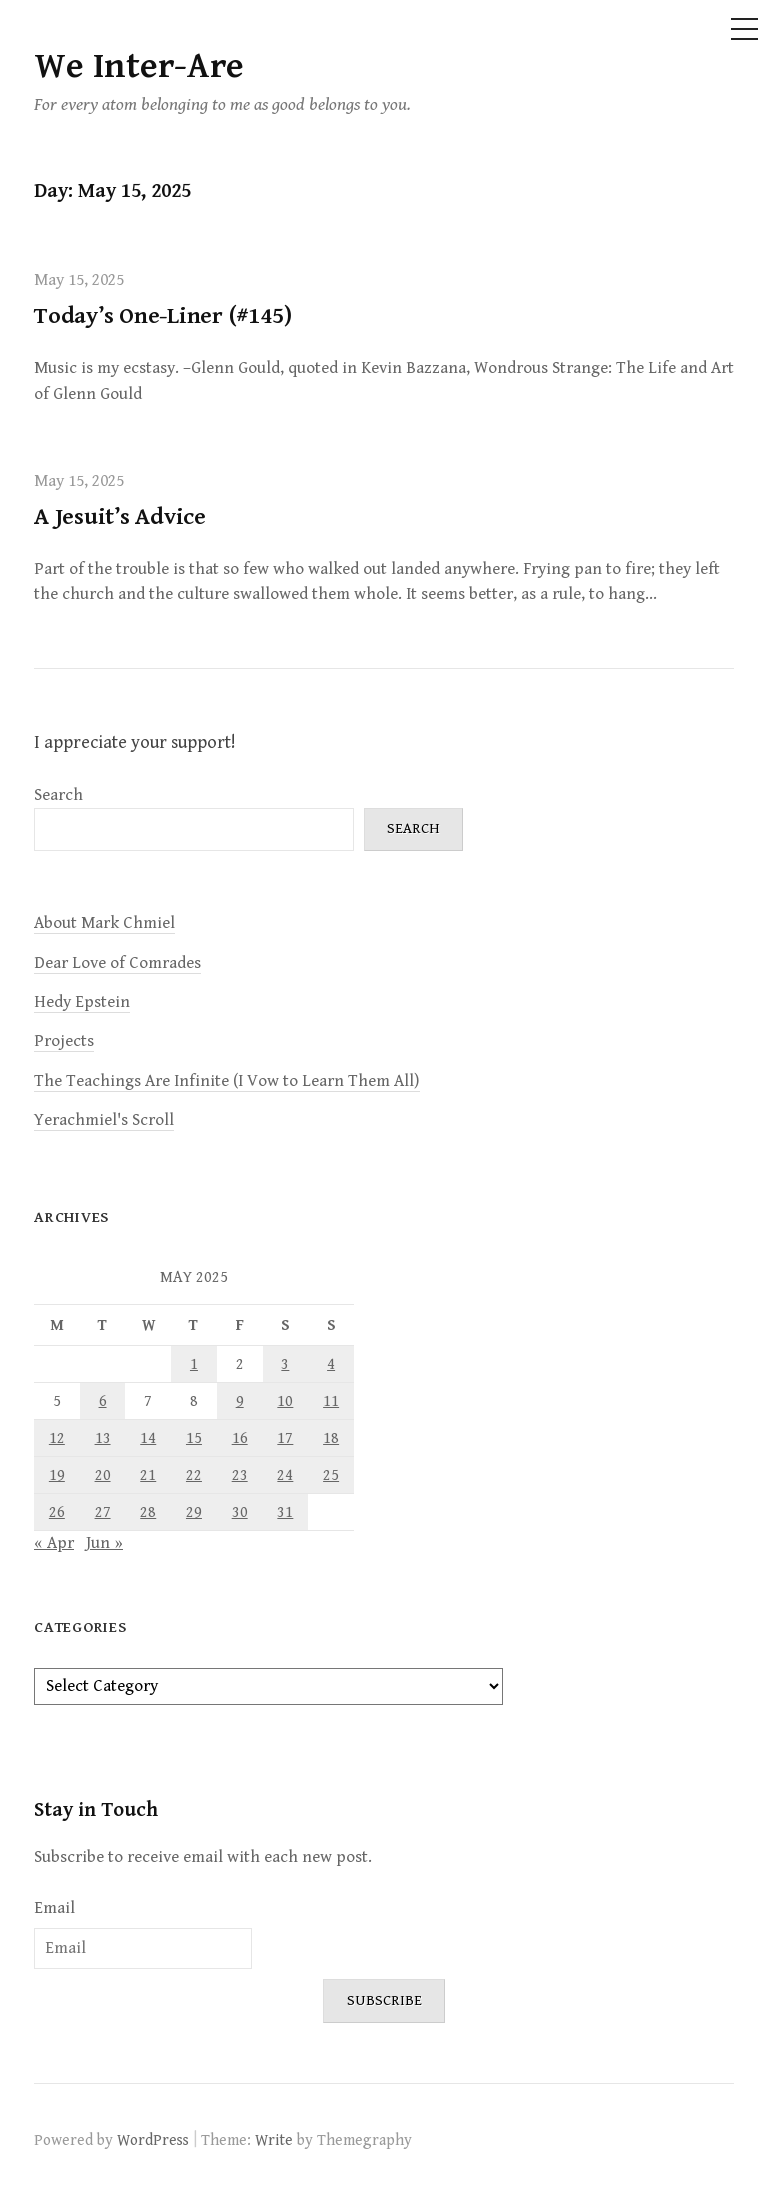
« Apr (54, 1543)
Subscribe (384, 2000)
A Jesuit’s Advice (120, 517)
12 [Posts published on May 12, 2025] (57, 1438)
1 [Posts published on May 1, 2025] (194, 1364)
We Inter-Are (139, 66)
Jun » (104, 1543)
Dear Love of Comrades (117, 963)
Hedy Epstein (82, 1002)
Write (274, 2140)
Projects (64, 1041)
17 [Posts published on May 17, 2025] (285, 1438)
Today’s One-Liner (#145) (162, 316)
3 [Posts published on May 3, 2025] (285, 1364)
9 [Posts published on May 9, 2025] (240, 1401)
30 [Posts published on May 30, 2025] (240, 1512)
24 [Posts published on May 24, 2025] (285, 1475)
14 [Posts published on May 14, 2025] (148, 1438)
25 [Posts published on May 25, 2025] (331, 1475)
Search (58, 795)
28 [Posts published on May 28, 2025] (148, 1512)
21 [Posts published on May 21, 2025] (148, 1475)
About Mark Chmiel (104, 923)
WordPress (153, 2140)
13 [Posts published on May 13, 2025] (103, 1438)
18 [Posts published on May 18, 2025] (331, 1438)
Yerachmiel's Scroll (104, 1120)
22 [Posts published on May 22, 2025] (194, 1475)
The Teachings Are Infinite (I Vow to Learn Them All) (227, 1081)
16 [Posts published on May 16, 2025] (240, 1438)
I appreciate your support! (135, 742)
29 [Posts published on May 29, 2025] (194, 1512)
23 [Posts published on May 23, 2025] (240, 1475)
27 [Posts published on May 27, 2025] (103, 1512)
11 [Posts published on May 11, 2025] (331, 1401)
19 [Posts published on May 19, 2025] (57, 1475)
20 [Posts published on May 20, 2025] (103, 1475)
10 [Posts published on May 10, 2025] (285, 1401)
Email (54, 1908)
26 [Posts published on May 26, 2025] (57, 1512)
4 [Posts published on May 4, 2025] (331, 1364)
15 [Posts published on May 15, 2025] (194, 1438)
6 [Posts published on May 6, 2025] (103, 1401)
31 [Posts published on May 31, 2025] (285, 1512)
